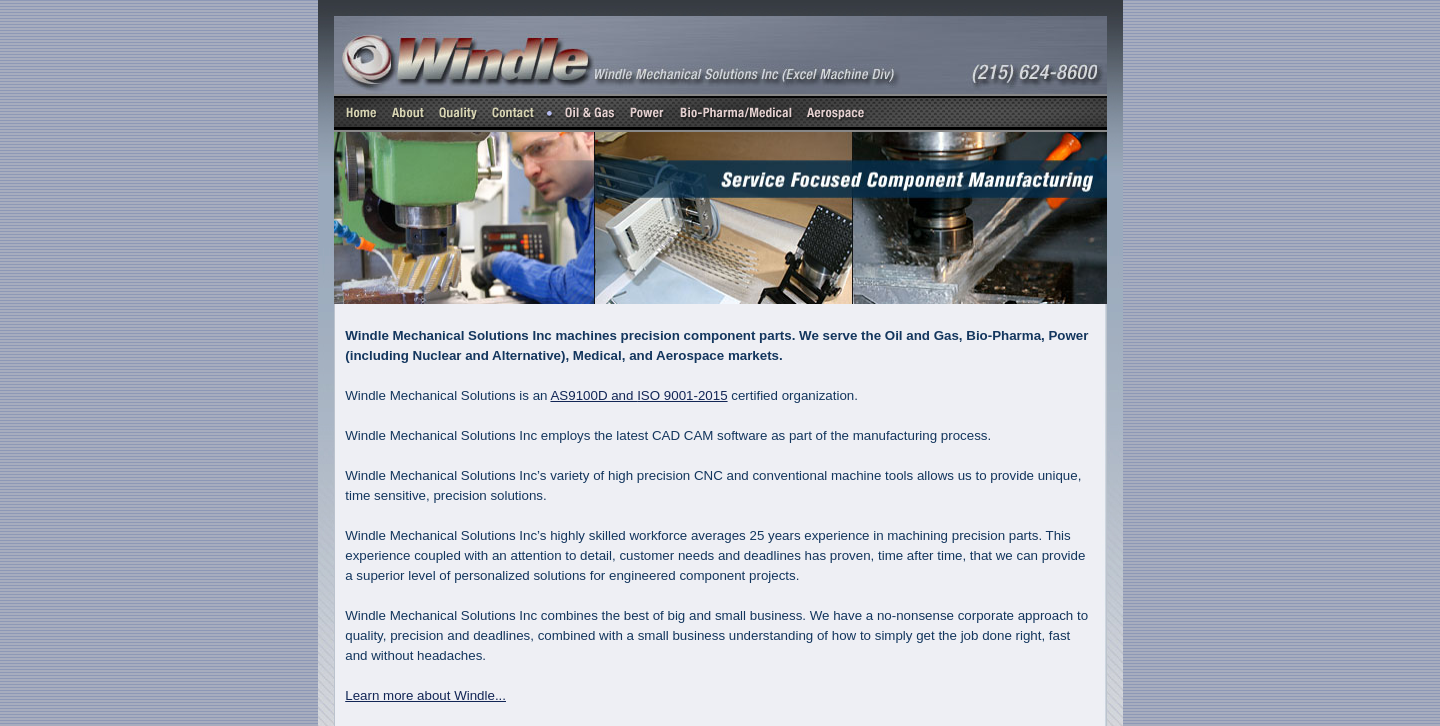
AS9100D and (638, 395)
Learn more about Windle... (425, 695)
